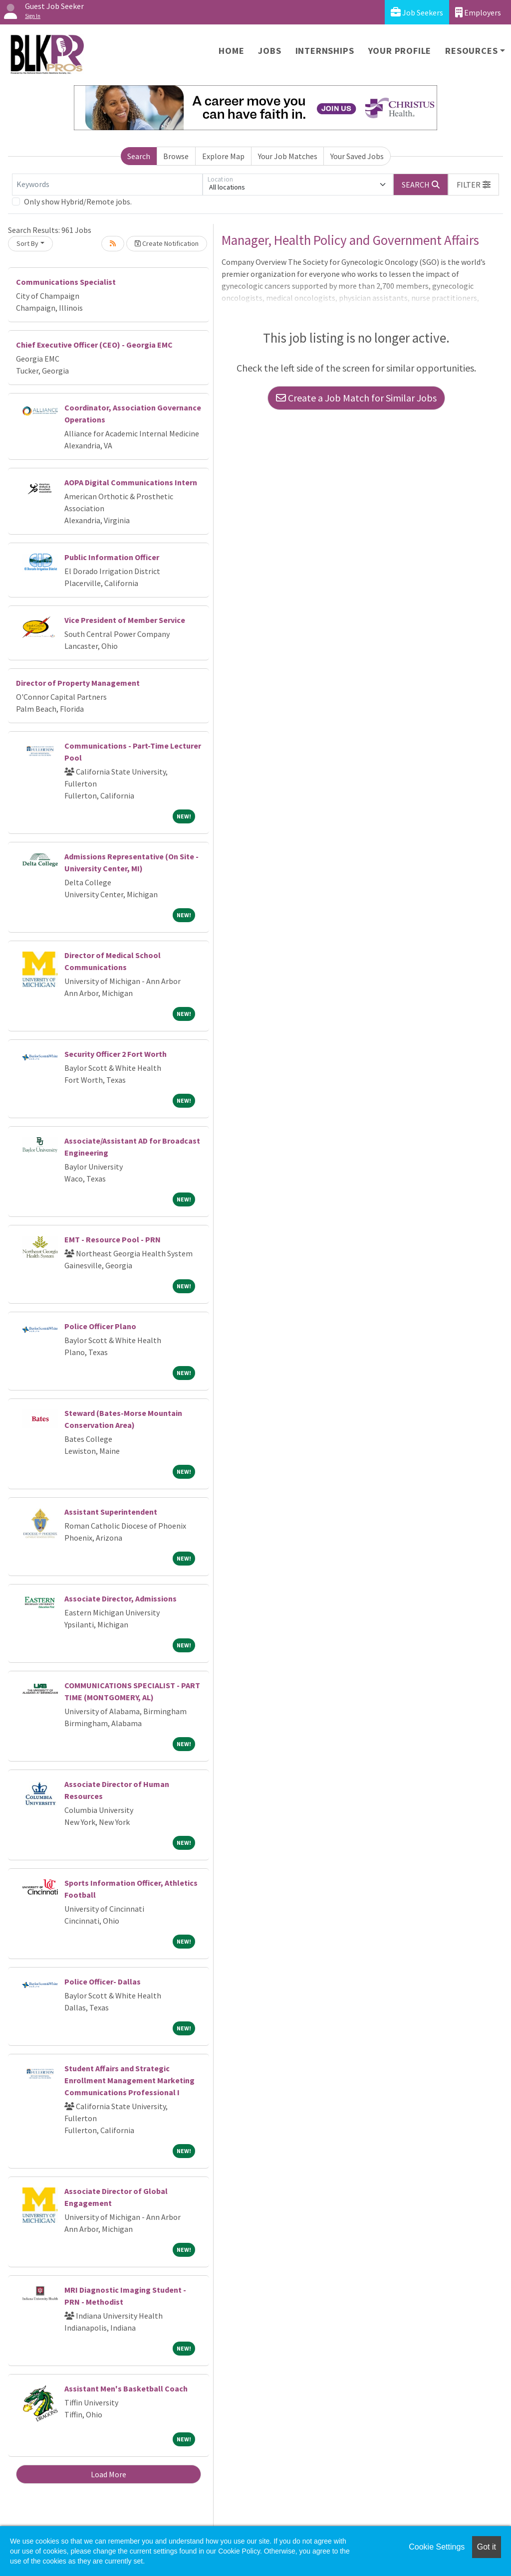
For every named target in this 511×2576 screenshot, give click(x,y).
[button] (473, 185)
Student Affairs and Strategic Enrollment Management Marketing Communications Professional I (129, 2080)
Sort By (27, 243)
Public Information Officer (111, 557)
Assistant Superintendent (110, 1512)
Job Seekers (417, 12)
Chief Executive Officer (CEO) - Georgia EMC (94, 345)
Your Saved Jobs (357, 156)
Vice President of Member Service (124, 620)
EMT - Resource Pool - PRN (112, 1239)
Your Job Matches (287, 156)
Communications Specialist (66, 282)
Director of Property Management (78, 683)
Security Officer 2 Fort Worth (115, 1054)
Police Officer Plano (100, 1326)
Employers (478, 12)
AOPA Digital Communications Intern (130, 482)
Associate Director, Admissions (120, 1598)
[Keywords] (107, 185)
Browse (176, 156)
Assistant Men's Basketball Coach (126, 2388)
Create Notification (167, 243)
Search (138, 156)
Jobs (269, 50)
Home (231, 50)
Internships (324, 50)
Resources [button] (471, 50)
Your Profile (400, 50)
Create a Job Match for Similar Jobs (356, 398)
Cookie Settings (437, 2547)
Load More (108, 2474)
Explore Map (223, 156)
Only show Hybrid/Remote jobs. (78, 201)
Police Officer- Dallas (102, 1981)
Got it (486, 2547)
